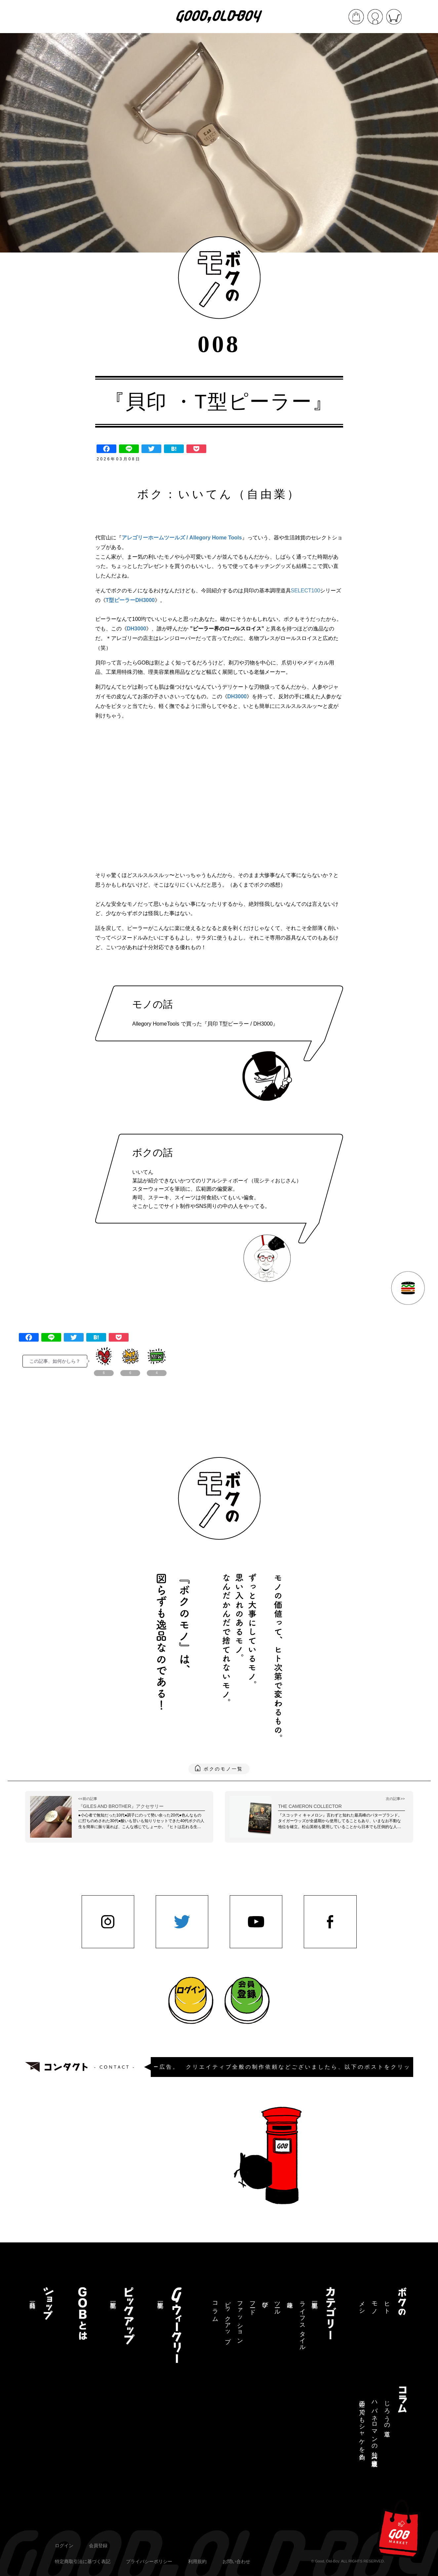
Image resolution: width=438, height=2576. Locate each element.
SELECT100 (305, 590)
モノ (374, 2304)
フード (252, 2304)
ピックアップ (227, 2319)
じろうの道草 (387, 2412)
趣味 (290, 2297)
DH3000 (136, 628)
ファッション (240, 2319)
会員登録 (98, 2545)
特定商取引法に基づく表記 (82, 2561)
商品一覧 (32, 2298)
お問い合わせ (236, 2561)
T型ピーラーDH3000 (130, 600)
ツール (277, 2304)
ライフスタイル (302, 2322)
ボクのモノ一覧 (223, 1768)
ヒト (387, 2304)
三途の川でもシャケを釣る (362, 2427)
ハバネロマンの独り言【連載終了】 (374, 2427)
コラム (215, 2308)
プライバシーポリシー (149, 2561)
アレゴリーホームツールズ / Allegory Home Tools (182, 537)
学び (265, 2301)
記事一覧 (314, 2298)
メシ (362, 2304)
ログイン (64, 2545)
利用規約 (197, 2561)
